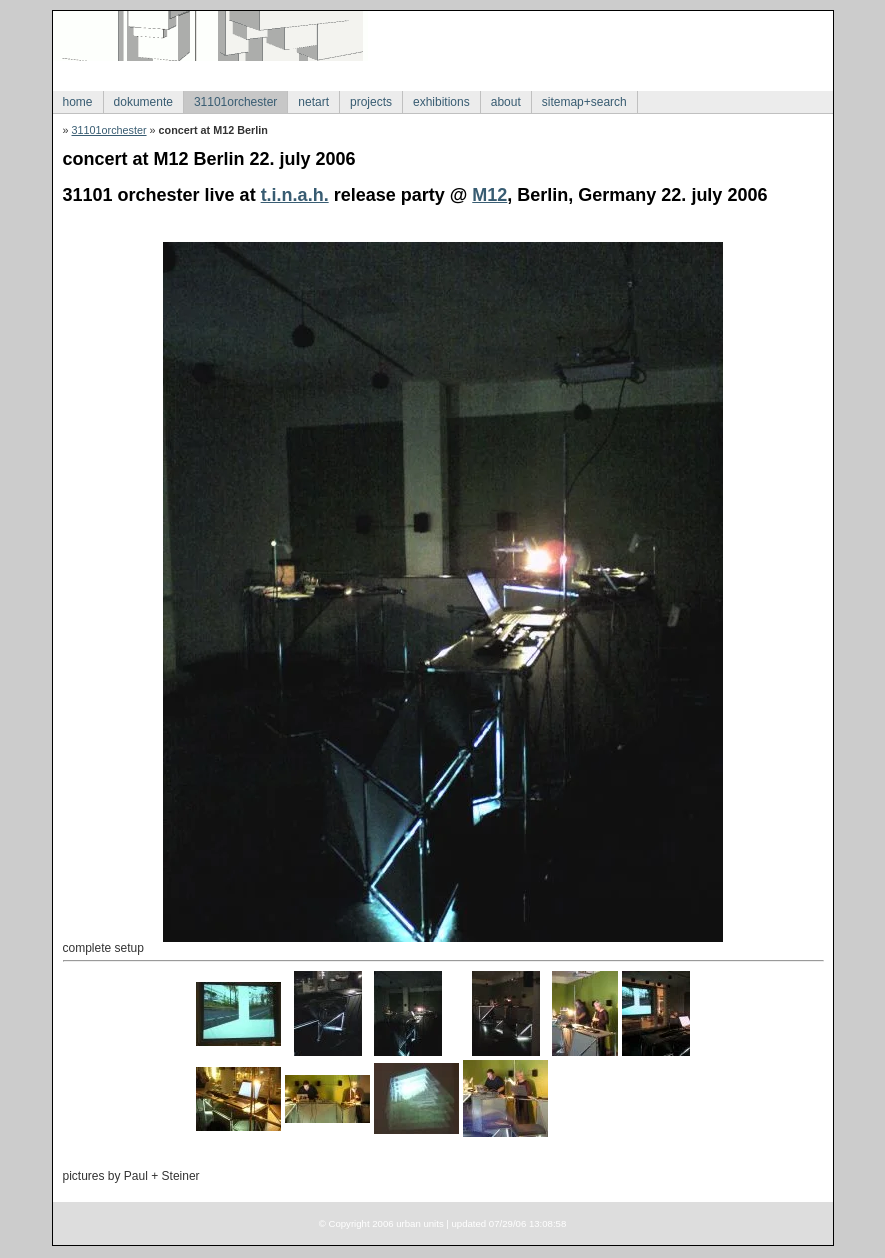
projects (371, 102)
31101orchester (235, 102)
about (506, 102)
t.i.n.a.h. (295, 195)
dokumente (143, 102)
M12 (489, 195)
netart (313, 102)
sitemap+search (584, 102)
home (78, 102)
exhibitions (441, 102)
